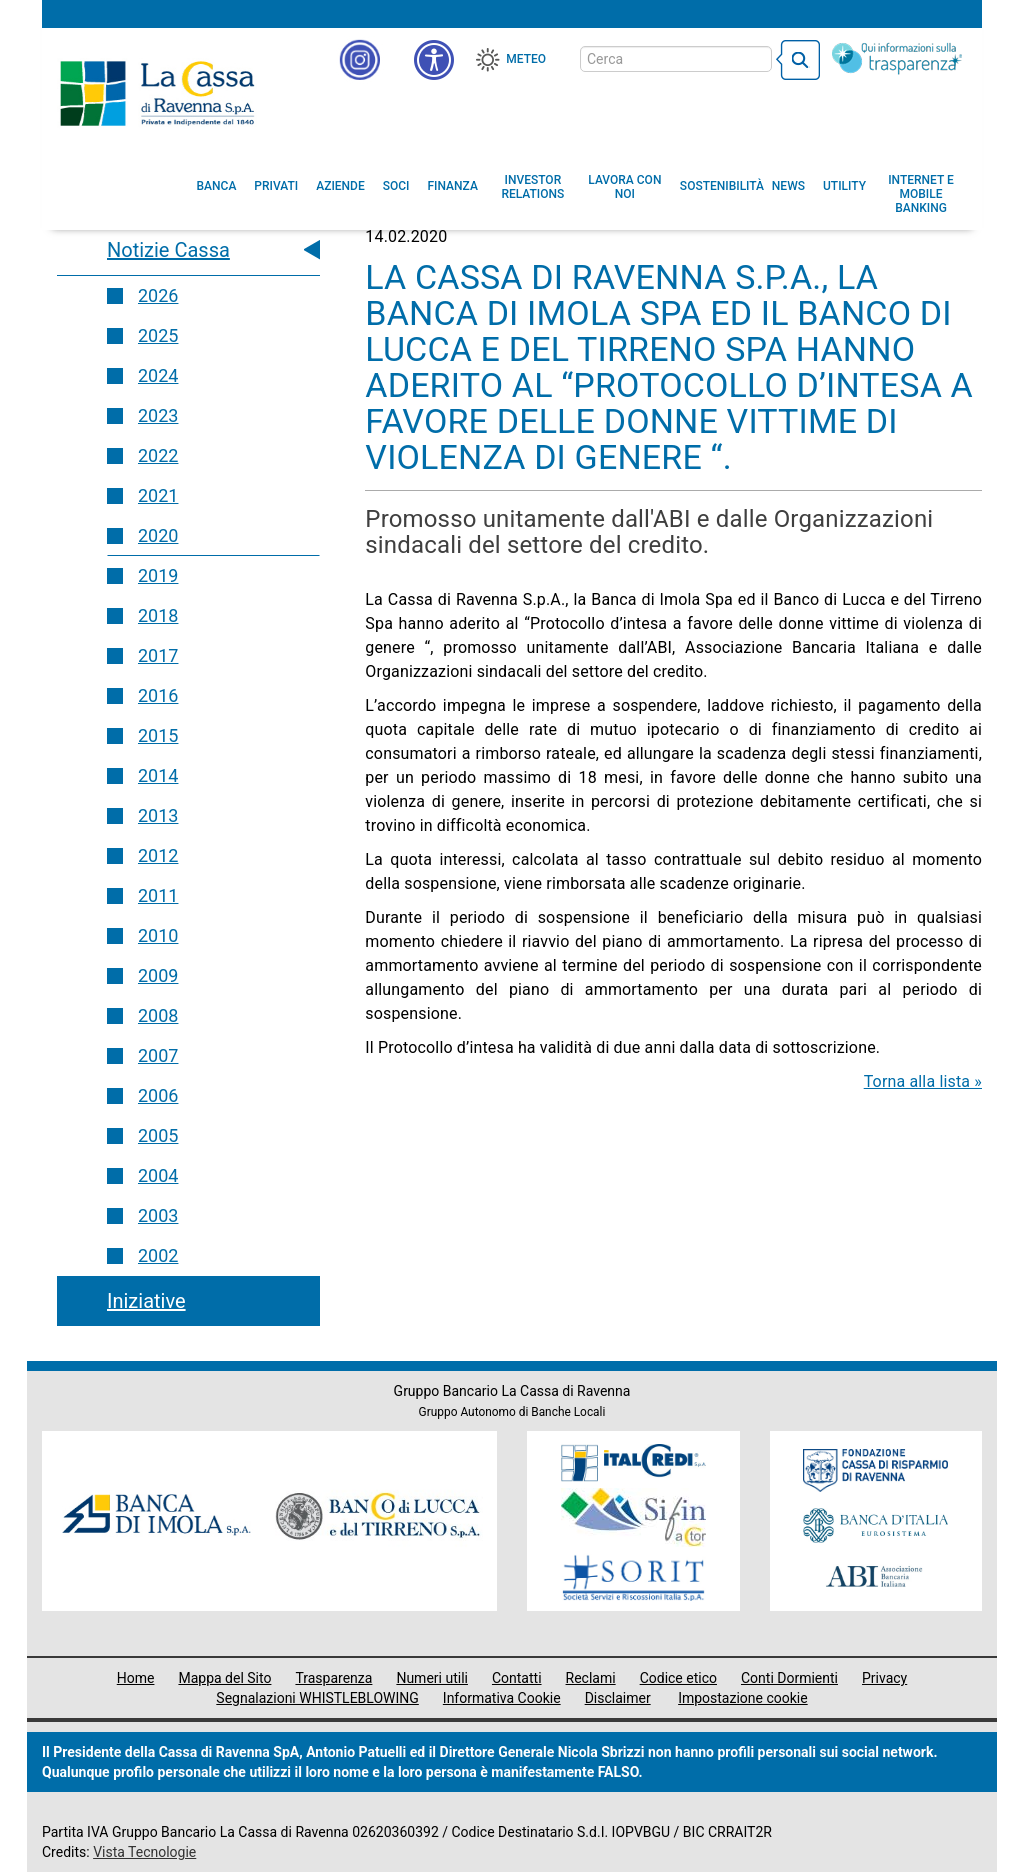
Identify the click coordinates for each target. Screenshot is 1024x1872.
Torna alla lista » (923, 1081)
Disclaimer (618, 1698)
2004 (158, 1175)
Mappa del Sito (224, 1678)
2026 (158, 295)
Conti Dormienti (789, 1678)
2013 (158, 815)
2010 (158, 935)
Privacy (884, 1678)
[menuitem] (217, 186)
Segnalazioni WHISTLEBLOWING (317, 1698)
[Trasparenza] (897, 58)
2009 (158, 975)
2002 (158, 1255)
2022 (158, 455)
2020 (158, 535)
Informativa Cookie (502, 1698)
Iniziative (146, 1301)
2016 (158, 695)
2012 (158, 855)
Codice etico (678, 1678)
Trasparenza (333, 1678)
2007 (158, 1055)
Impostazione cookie (743, 1698)
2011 (158, 895)
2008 (158, 1015)
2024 (158, 375)
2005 (158, 1135)
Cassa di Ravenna (157, 93)
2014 (158, 775)
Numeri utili (432, 1678)
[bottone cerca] (798, 60)
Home (136, 1678)
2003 (158, 1215)
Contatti (517, 1678)
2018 (158, 615)
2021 (158, 495)
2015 (158, 735)
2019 (158, 575)
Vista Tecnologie (144, 1852)
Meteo (526, 59)
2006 (158, 1095)
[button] (434, 60)
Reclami (591, 1678)
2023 (158, 415)
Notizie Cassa (168, 250)
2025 (158, 335)
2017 (158, 655)
